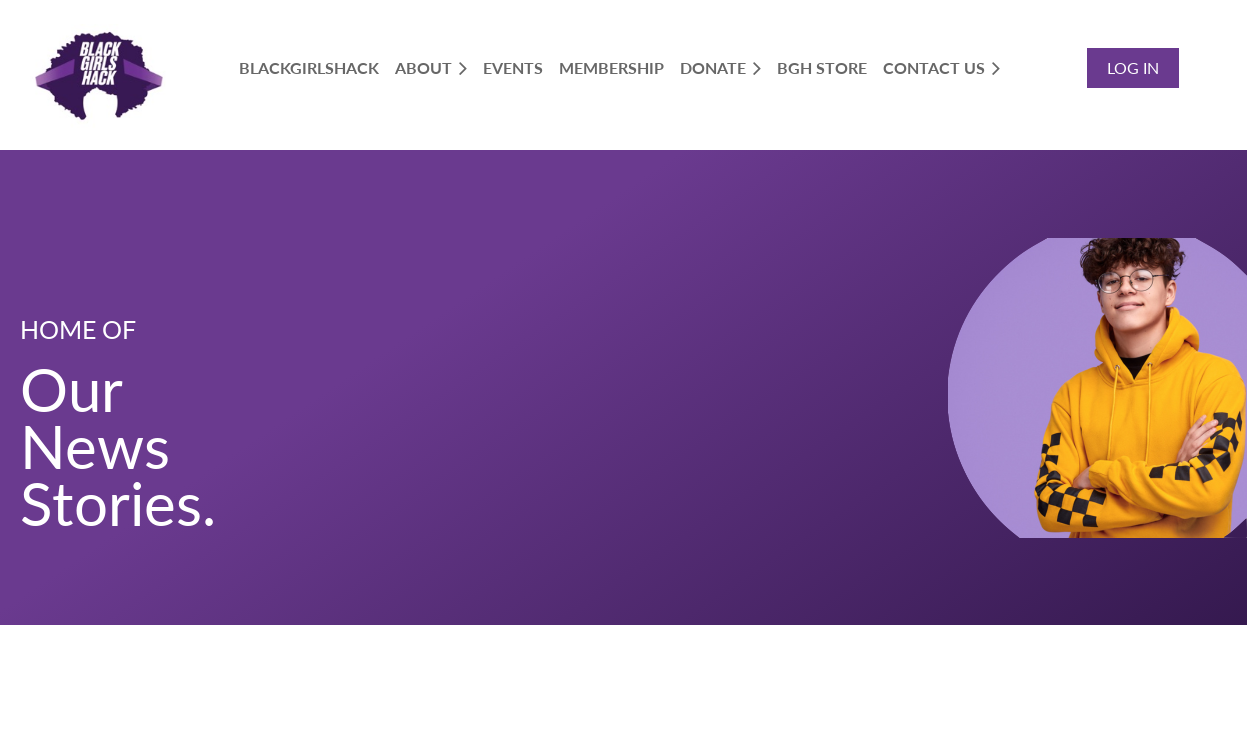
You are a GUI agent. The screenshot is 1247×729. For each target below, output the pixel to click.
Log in (1133, 67)
